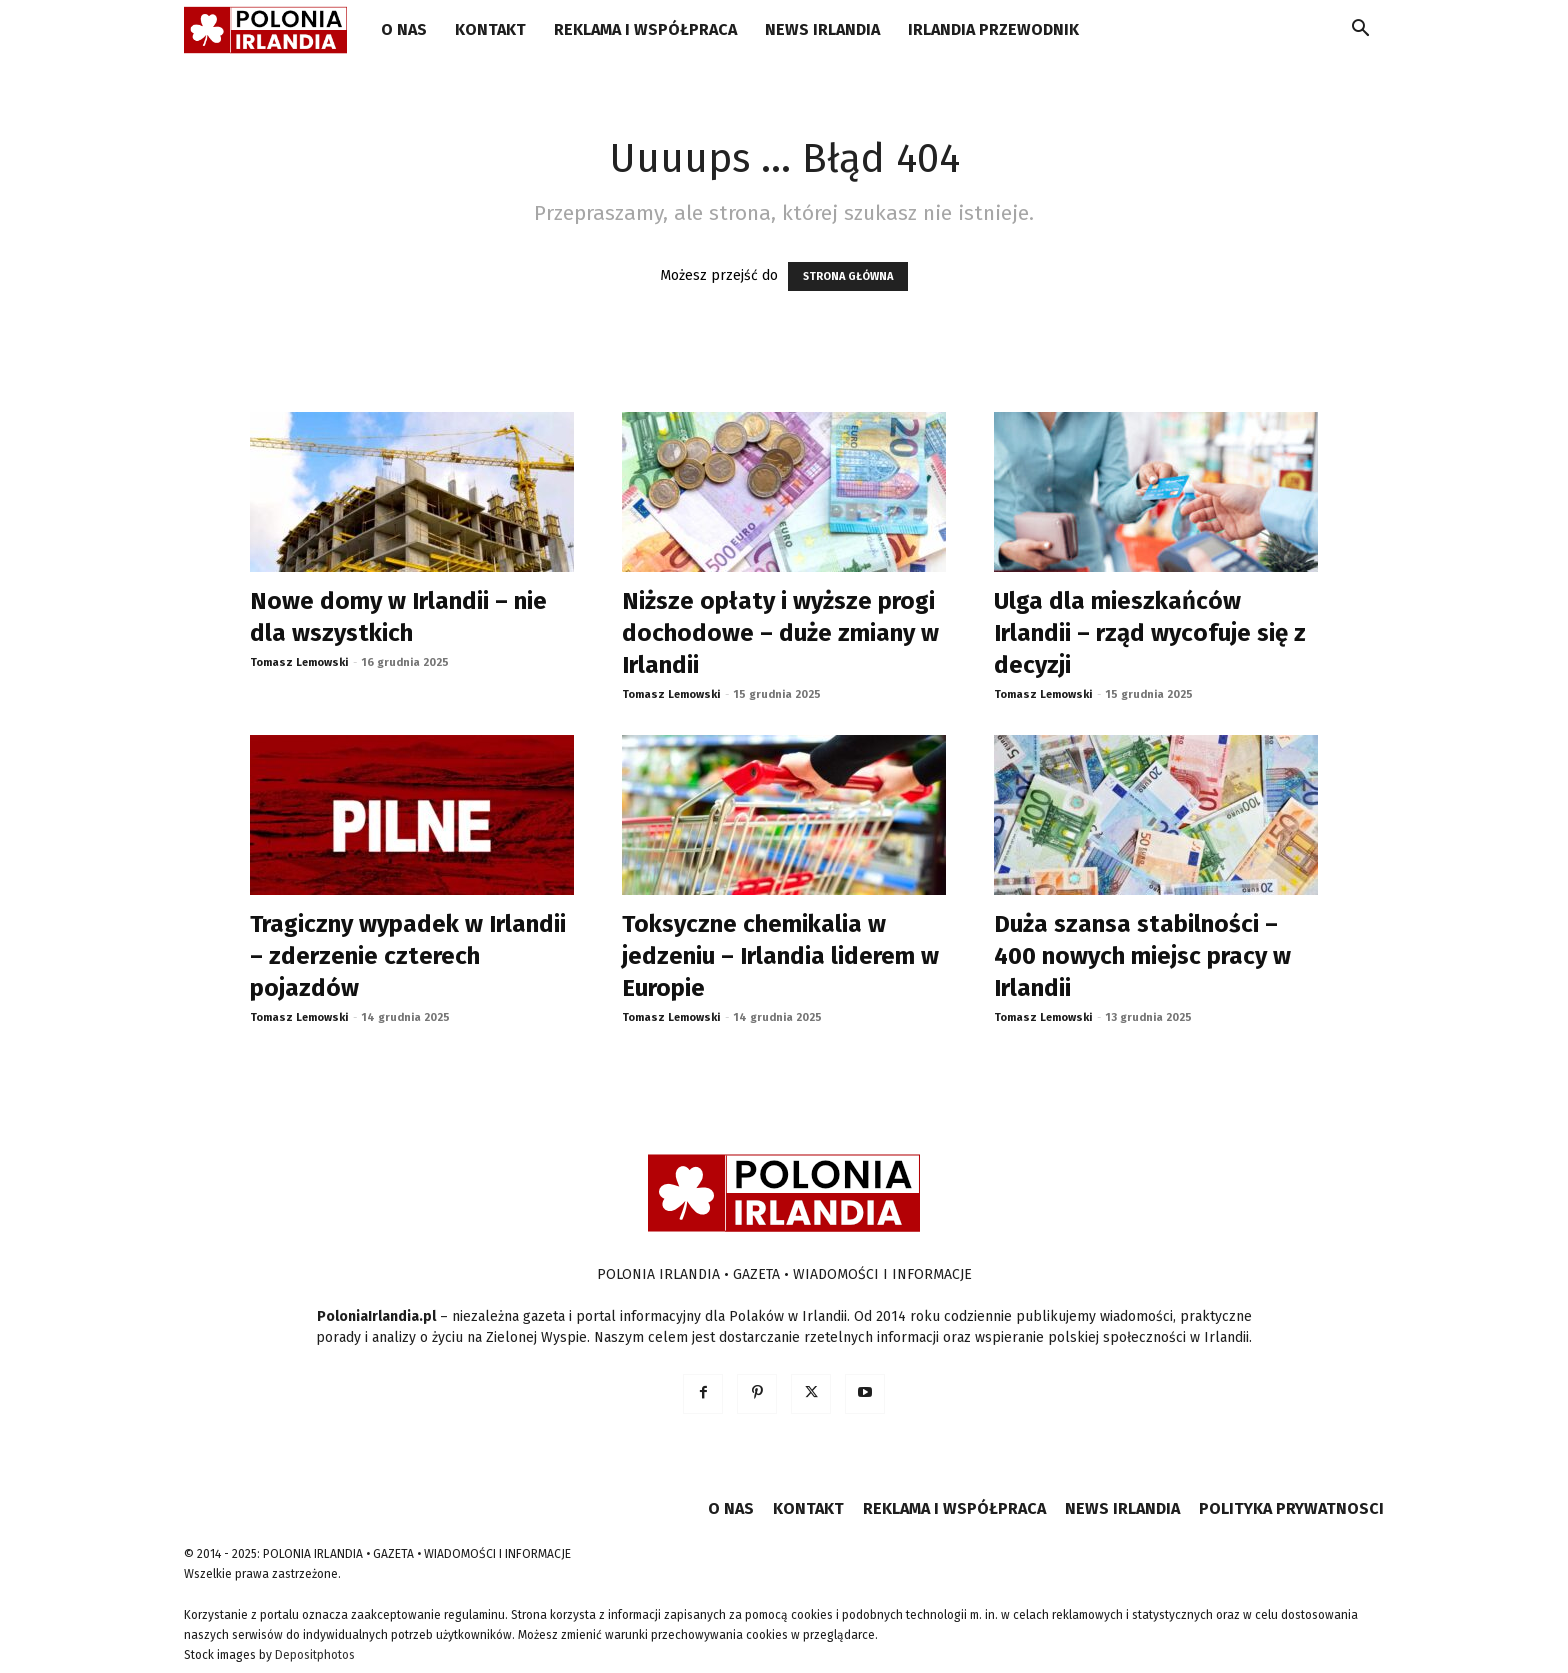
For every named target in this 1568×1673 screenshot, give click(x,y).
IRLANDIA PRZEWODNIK (993, 29)
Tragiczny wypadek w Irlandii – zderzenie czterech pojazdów (408, 956)
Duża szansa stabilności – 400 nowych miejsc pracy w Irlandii (1142, 956)
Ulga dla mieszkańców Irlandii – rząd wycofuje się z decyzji (1150, 633)
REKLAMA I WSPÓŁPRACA (645, 29)
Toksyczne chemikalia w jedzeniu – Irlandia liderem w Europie (780, 956)
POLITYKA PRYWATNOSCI (1291, 1508)
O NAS (404, 29)
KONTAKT (490, 29)
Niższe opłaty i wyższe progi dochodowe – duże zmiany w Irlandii (780, 633)
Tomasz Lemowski (299, 662)
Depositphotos (315, 1655)
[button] (1360, 31)
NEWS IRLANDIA (822, 29)
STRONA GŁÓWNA (848, 276)
